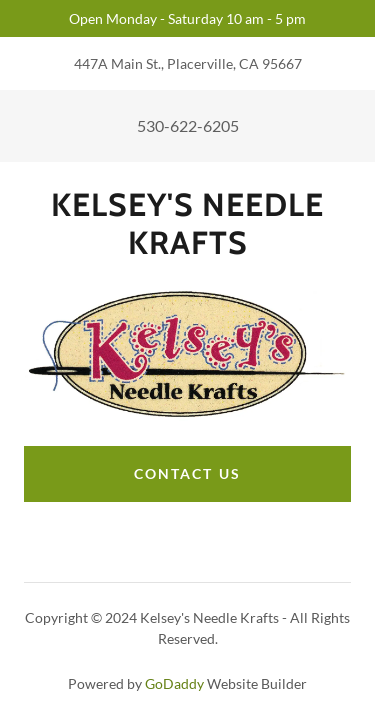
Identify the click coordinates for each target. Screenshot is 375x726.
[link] (187, 224)
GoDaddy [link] (174, 683)
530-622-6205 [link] (188, 125)
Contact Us (187, 473)
